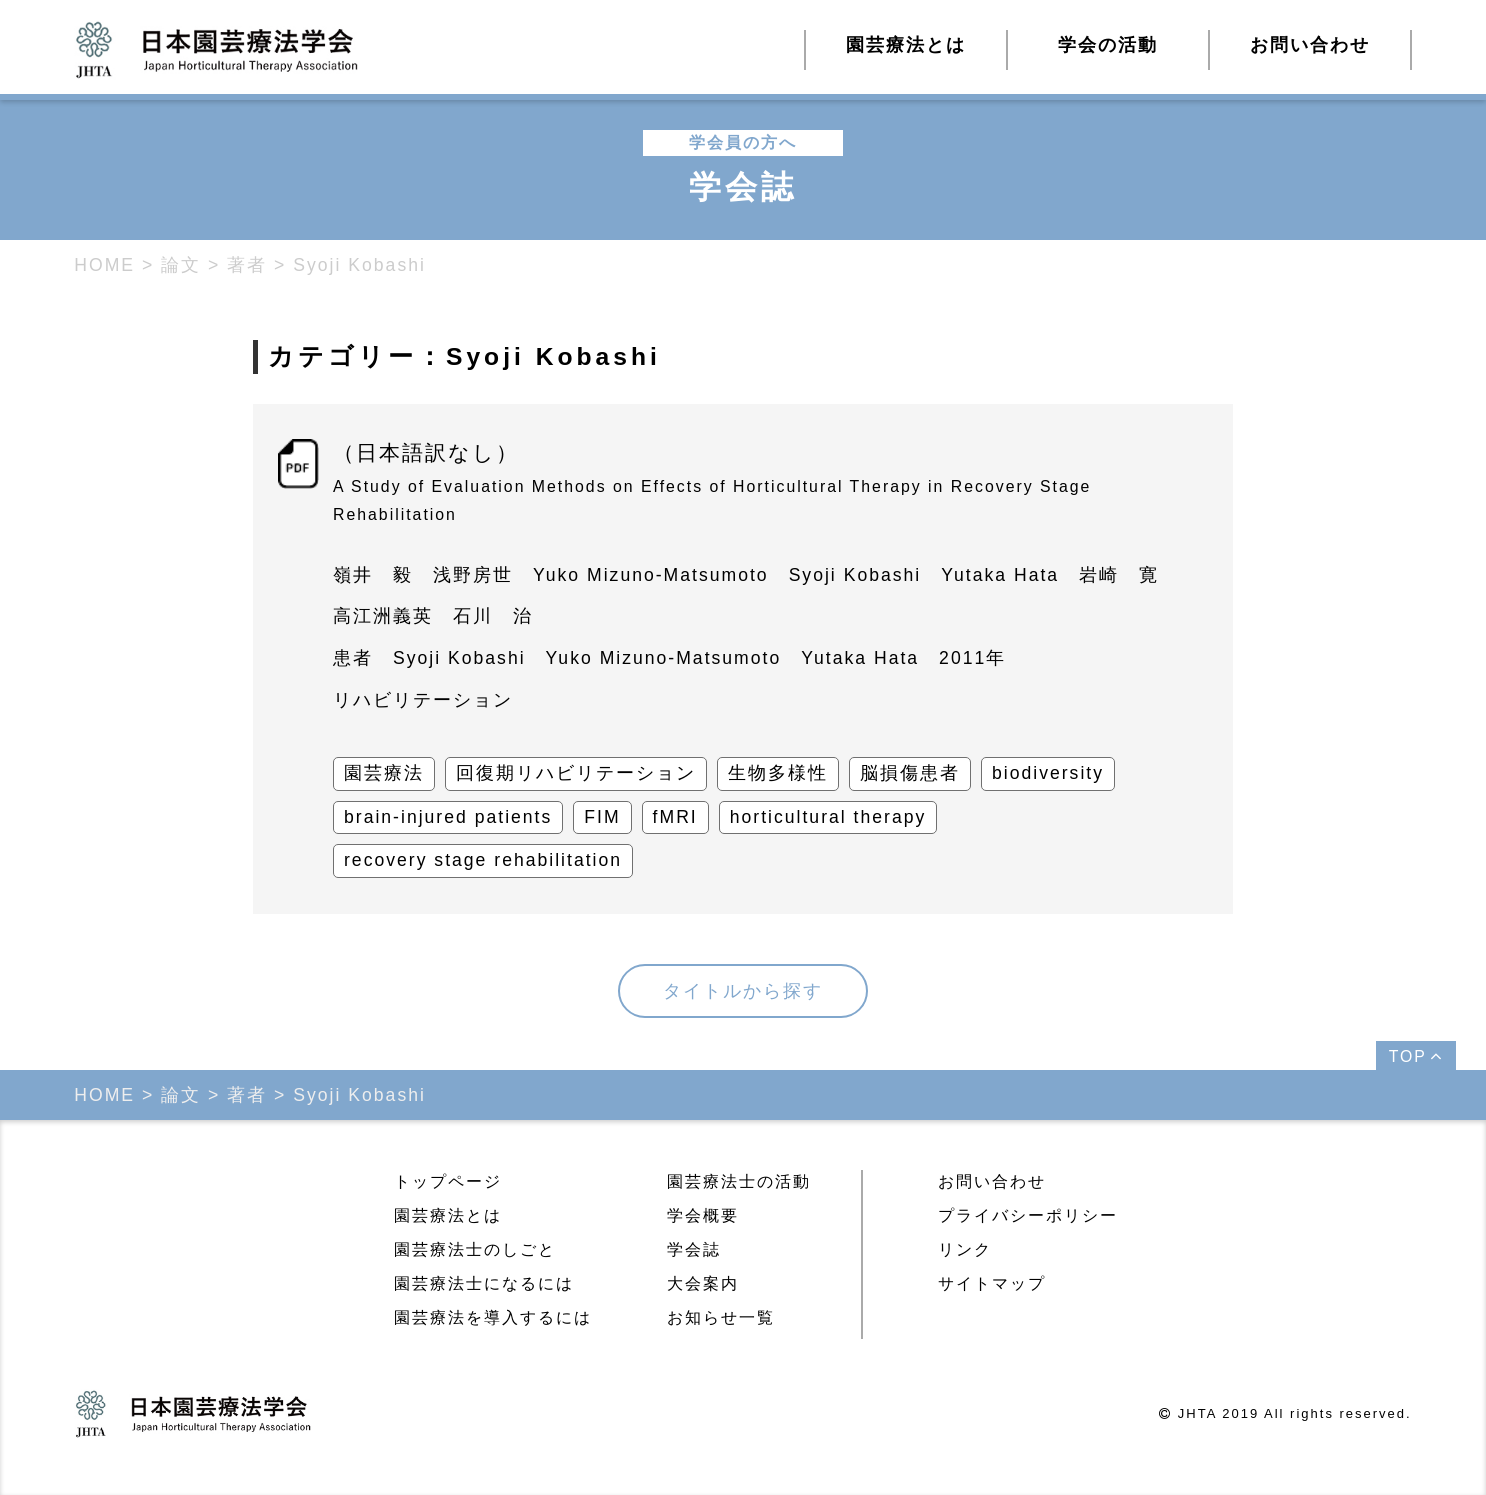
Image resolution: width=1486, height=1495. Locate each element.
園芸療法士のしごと (475, 1249)
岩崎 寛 (1119, 575)
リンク (965, 1249)
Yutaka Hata (1000, 575)
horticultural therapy (828, 817)
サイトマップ (992, 1283)
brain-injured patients (448, 817)
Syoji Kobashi (855, 575)
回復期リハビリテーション (576, 773)
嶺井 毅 (373, 575)
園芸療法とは (448, 1215)
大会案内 (703, 1283)
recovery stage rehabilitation (483, 860)
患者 (353, 658)
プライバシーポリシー (1028, 1215)
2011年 (972, 658)
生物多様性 (778, 773)
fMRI (675, 817)
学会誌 (694, 1249)
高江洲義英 (383, 616)
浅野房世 (473, 575)
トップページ (448, 1181)
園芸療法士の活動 (739, 1181)
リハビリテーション (423, 700)
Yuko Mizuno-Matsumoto (651, 575)
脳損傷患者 (910, 773)
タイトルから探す (743, 991)
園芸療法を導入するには (493, 1317)
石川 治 (493, 616)
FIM (602, 817)
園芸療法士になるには (484, 1283)
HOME (104, 265)
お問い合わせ (1310, 45)
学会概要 (703, 1215)
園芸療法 (384, 773)
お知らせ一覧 (721, 1317)
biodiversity (1048, 773)
